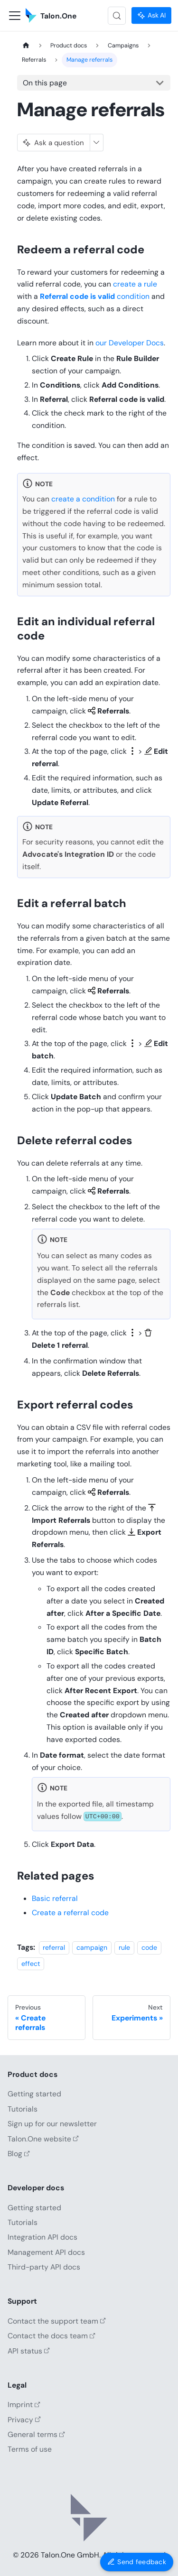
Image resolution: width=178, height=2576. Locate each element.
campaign (91, 1947)
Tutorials (22, 2109)
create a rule (135, 284)
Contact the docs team (51, 2336)
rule (124, 1947)
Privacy (24, 2420)
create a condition (83, 499)
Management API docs (46, 2252)
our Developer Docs (129, 343)
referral (54, 1947)
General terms (36, 2434)
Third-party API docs (44, 2267)
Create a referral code (70, 1913)
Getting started (34, 2094)
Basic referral (55, 1898)
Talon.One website (43, 2139)
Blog (19, 2154)
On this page (45, 83)
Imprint (24, 2404)
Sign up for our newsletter (52, 2124)
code (149, 1947)
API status (29, 2351)
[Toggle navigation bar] (15, 16)
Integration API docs (42, 2237)
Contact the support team (57, 2321)
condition (95, 296)
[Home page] (26, 45)
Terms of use (30, 2449)
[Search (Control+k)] (117, 16)
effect (30, 1963)
